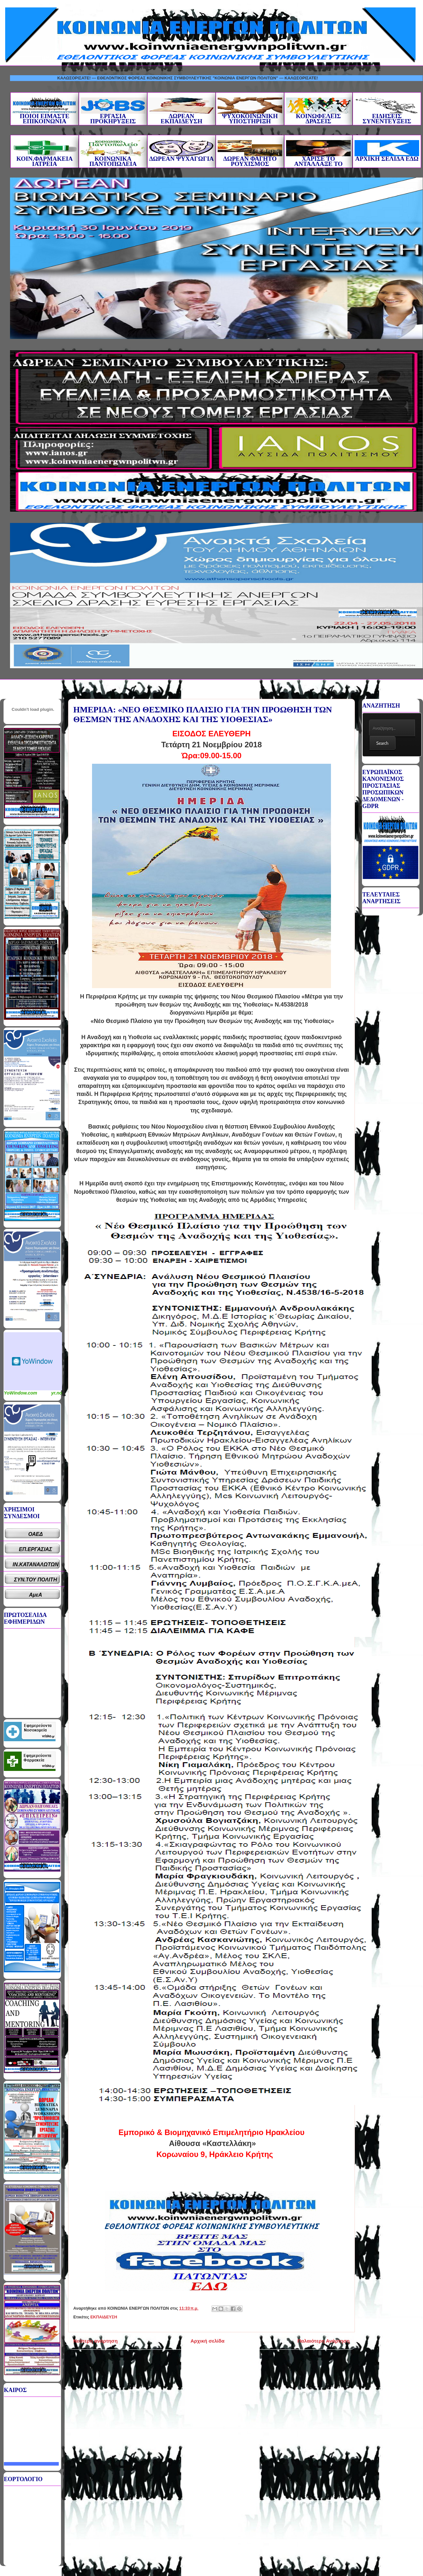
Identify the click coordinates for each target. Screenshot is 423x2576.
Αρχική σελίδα (207, 2341)
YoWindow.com (20, 1392)
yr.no (56, 1392)
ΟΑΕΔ (35, 1534)
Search (382, 743)
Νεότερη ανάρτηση (95, 2341)
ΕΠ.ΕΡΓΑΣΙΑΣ (35, 1549)
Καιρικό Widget (33, 1361)
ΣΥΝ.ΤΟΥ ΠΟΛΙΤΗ (35, 1579)
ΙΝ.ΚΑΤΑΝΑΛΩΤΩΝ (35, 1564)
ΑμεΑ (35, 1595)
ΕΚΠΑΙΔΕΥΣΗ (103, 2317)
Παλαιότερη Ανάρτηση (323, 2341)
